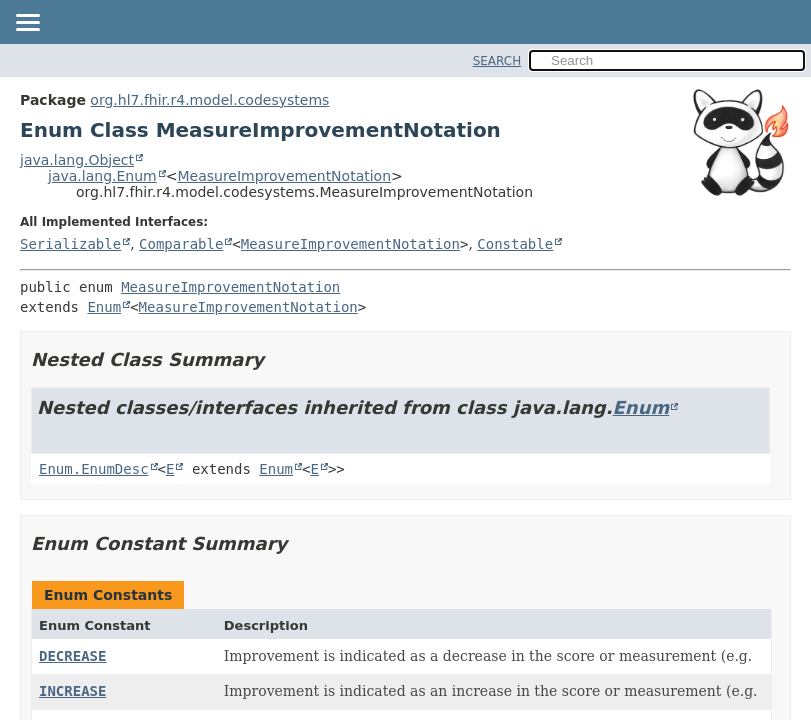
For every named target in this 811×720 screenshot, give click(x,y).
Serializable (70, 244)
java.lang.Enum (102, 176)
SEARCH (497, 61)
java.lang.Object (77, 160)
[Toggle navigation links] (27, 24)
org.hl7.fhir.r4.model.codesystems (209, 100)
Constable (515, 244)
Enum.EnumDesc (94, 469)
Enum (104, 307)
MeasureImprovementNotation (284, 176)
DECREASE (72, 656)
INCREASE (72, 691)
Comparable (181, 244)
